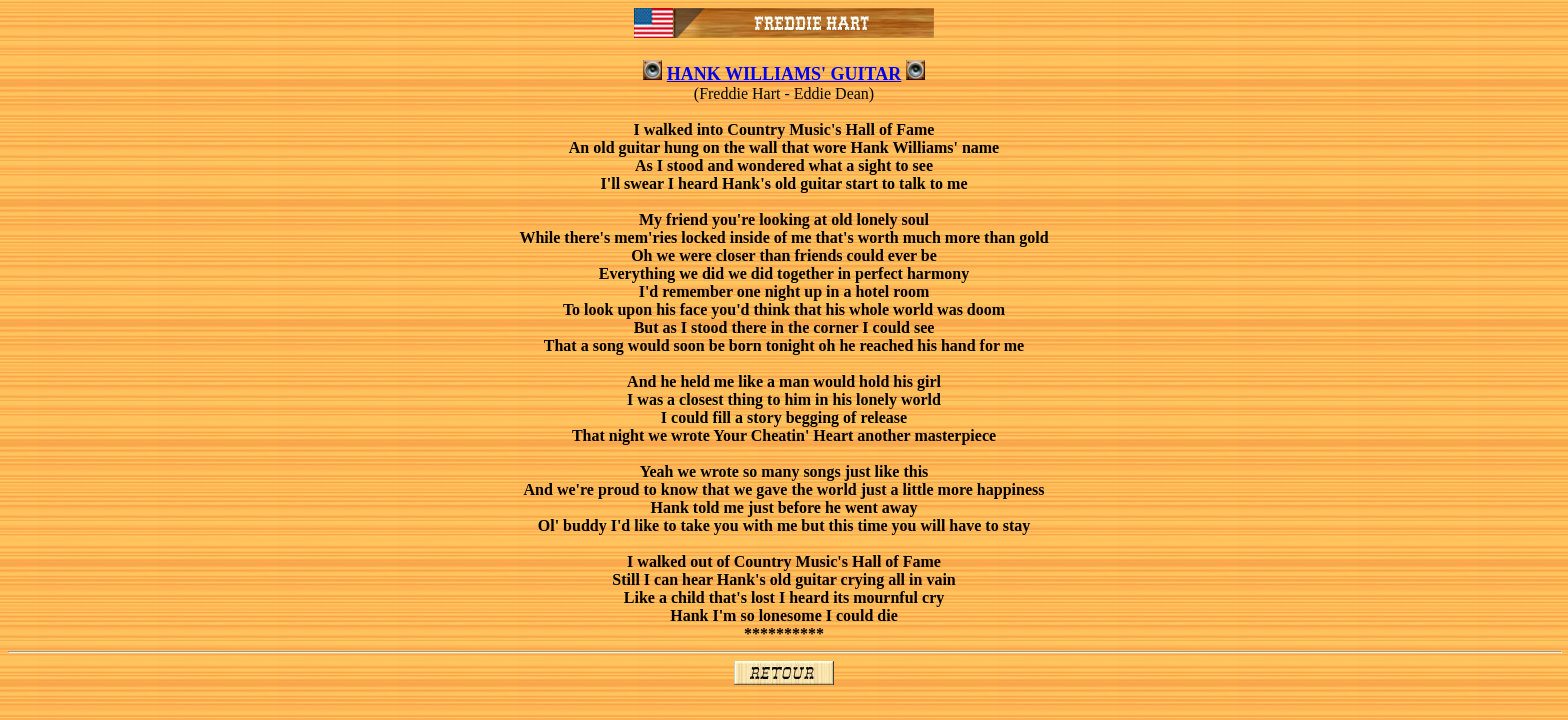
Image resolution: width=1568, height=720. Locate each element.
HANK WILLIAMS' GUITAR (784, 74)
